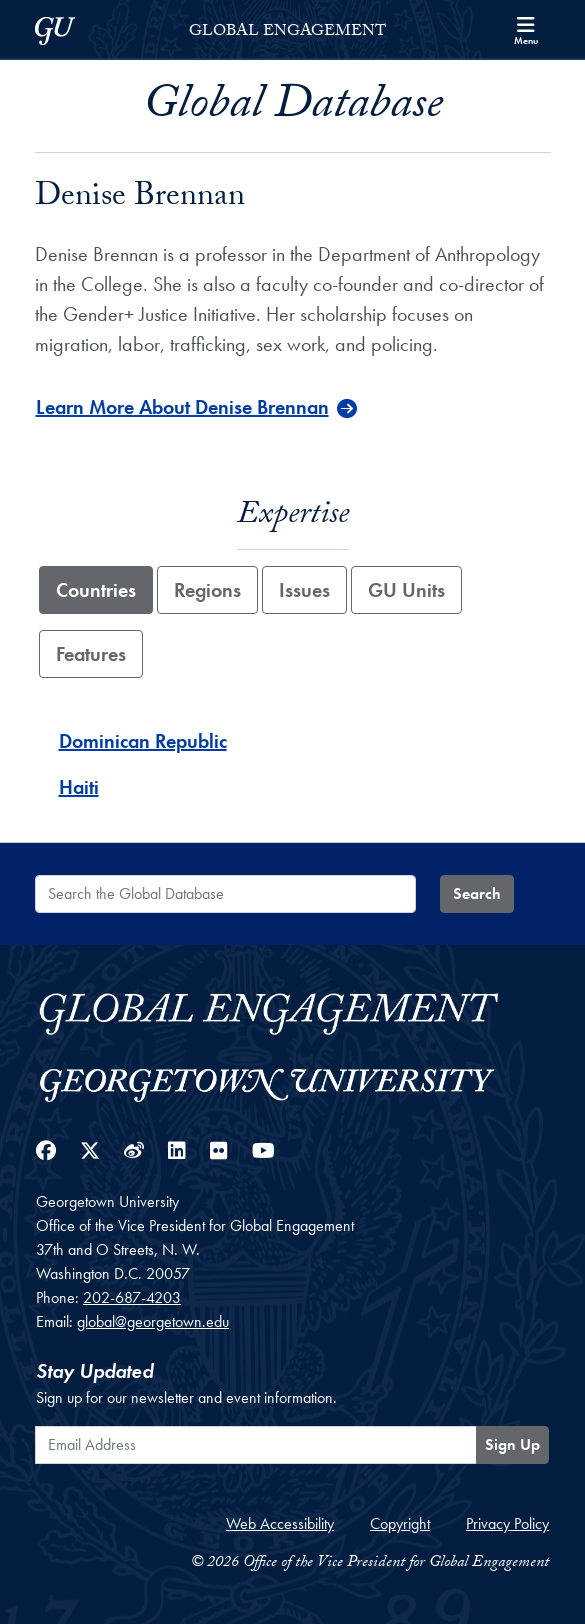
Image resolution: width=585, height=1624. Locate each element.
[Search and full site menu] (526, 29)
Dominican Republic (143, 741)
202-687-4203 (132, 1297)
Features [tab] (91, 654)
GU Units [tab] (406, 590)
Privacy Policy (507, 1523)
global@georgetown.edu (153, 1321)
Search (477, 893)
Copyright (400, 1523)
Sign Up (512, 1444)
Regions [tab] (207, 590)
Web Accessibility (280, 1523)
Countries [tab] (96, 590)
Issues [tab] (304, 590)
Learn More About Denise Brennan (182, 407)
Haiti (79, 787)
